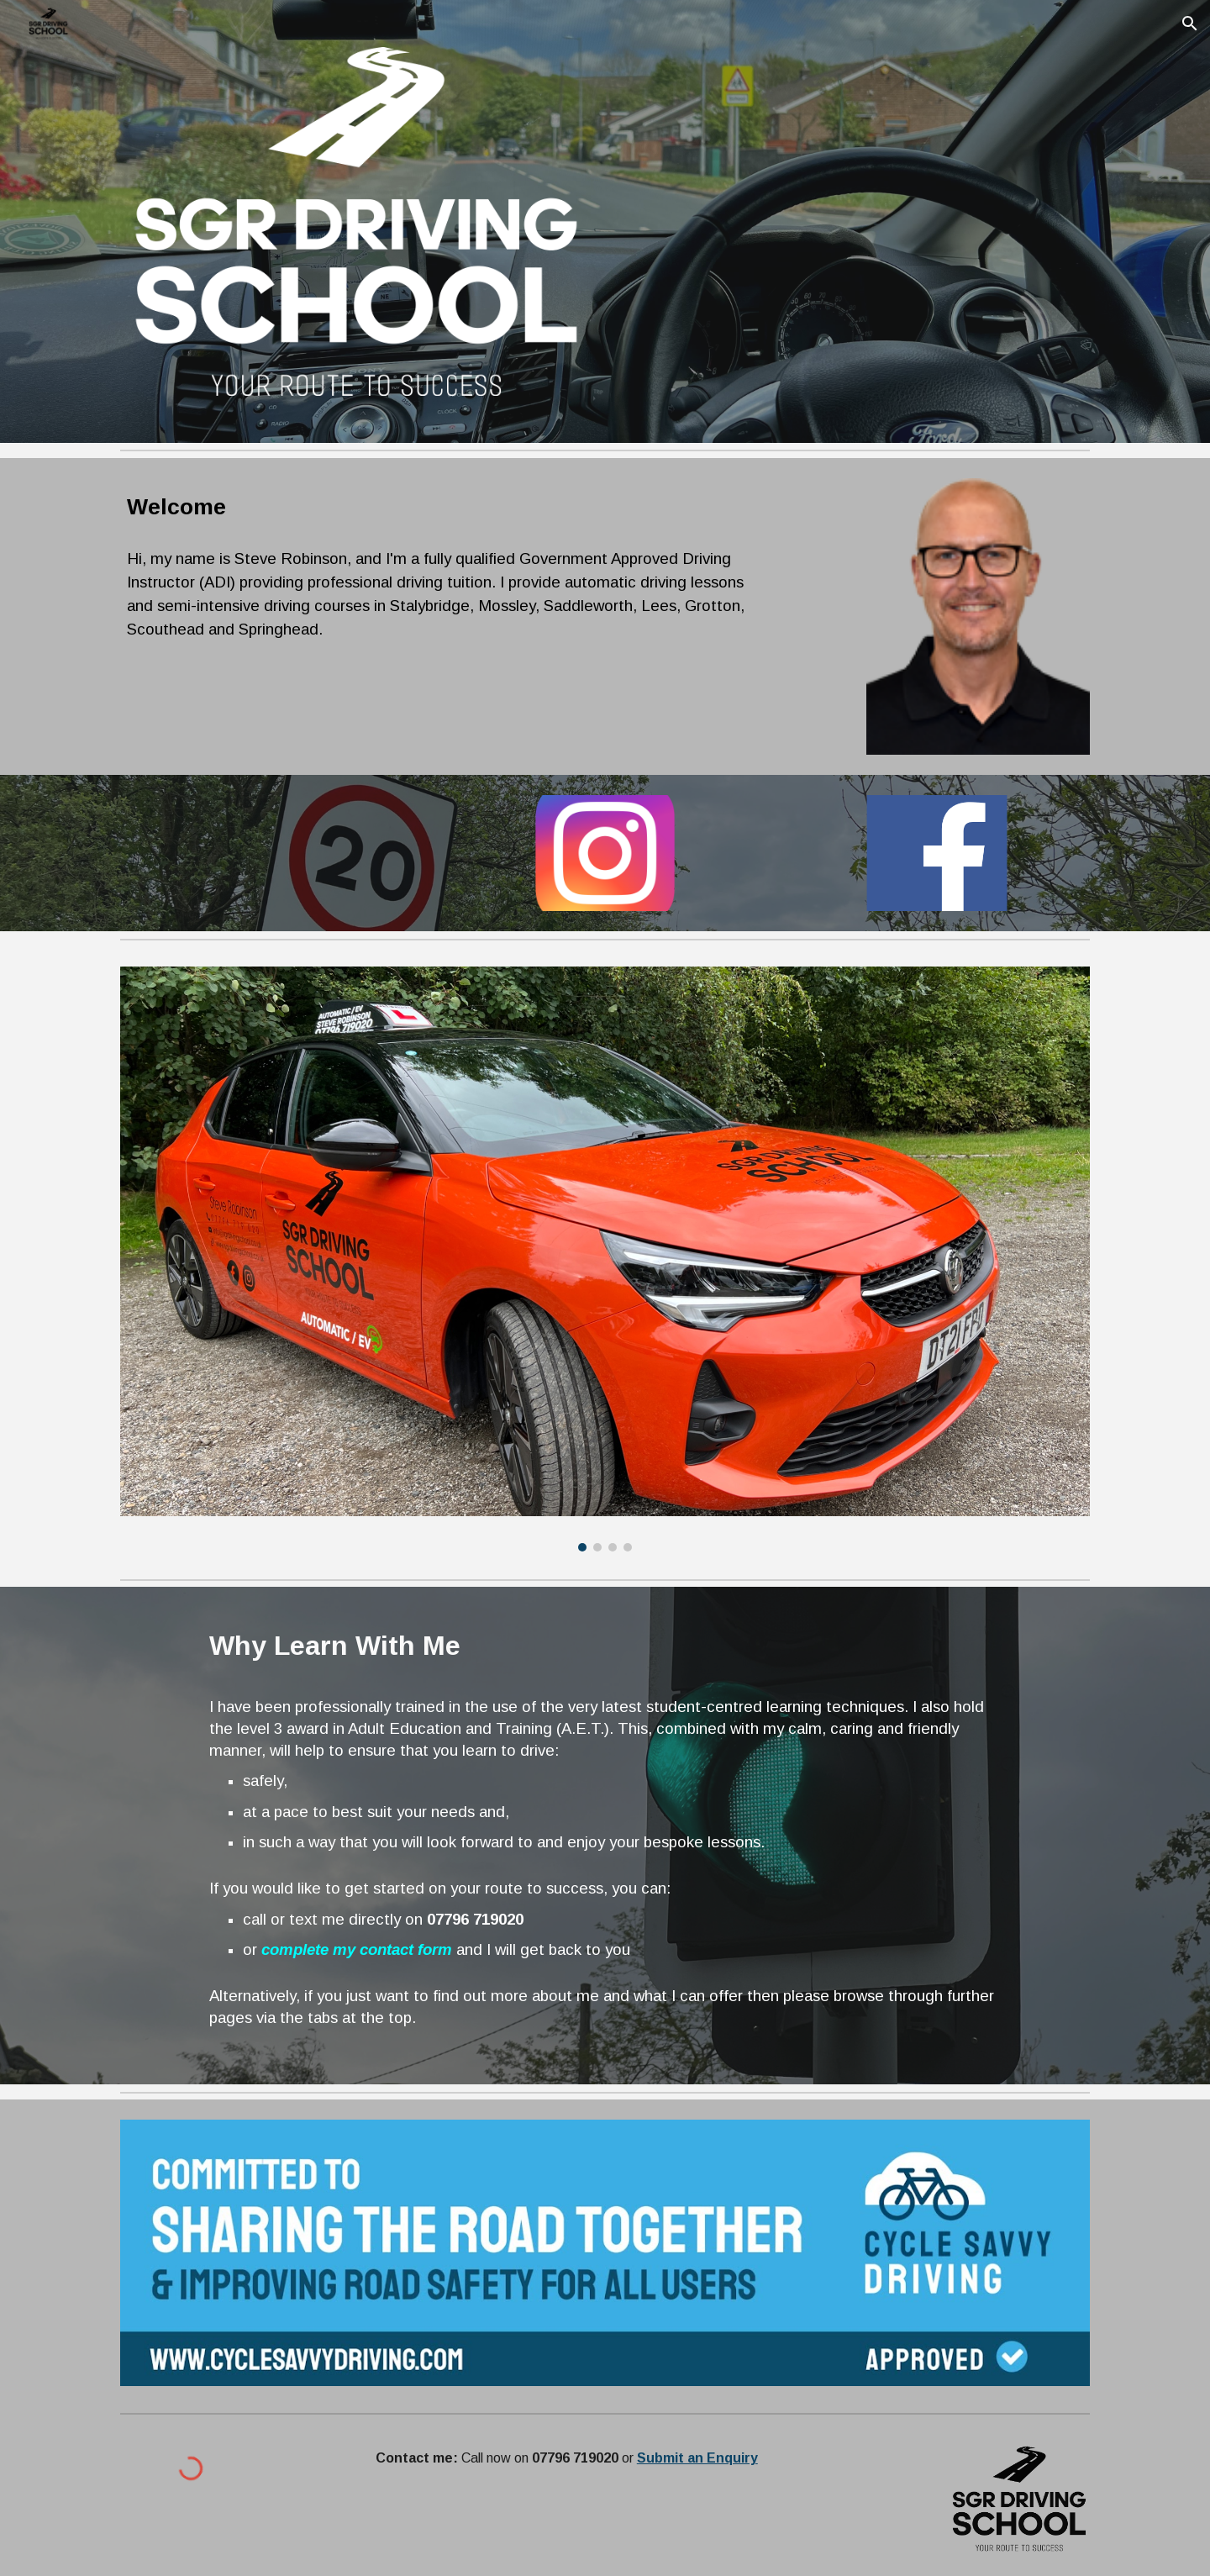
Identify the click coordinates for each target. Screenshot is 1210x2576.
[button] (1190, 23)
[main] (439, 506)
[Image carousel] (605, 1259)
